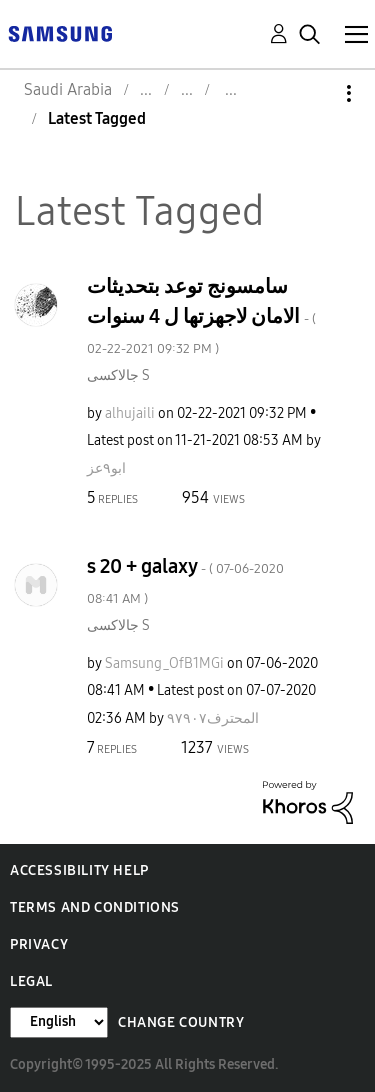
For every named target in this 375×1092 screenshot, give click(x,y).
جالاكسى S (118, 375)
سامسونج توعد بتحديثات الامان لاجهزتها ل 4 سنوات (201, 315)
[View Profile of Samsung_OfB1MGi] (164, 663)
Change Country (181, 1022)
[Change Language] (59, 1022)
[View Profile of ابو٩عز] (106, 468)
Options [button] (315, 93)
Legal (31, 981)
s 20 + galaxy (185, 580)
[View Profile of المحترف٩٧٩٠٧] (213, 718)
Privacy (39, 944)
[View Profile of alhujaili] (130, 413)
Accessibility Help (79, 870)
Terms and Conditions (95, 907)
